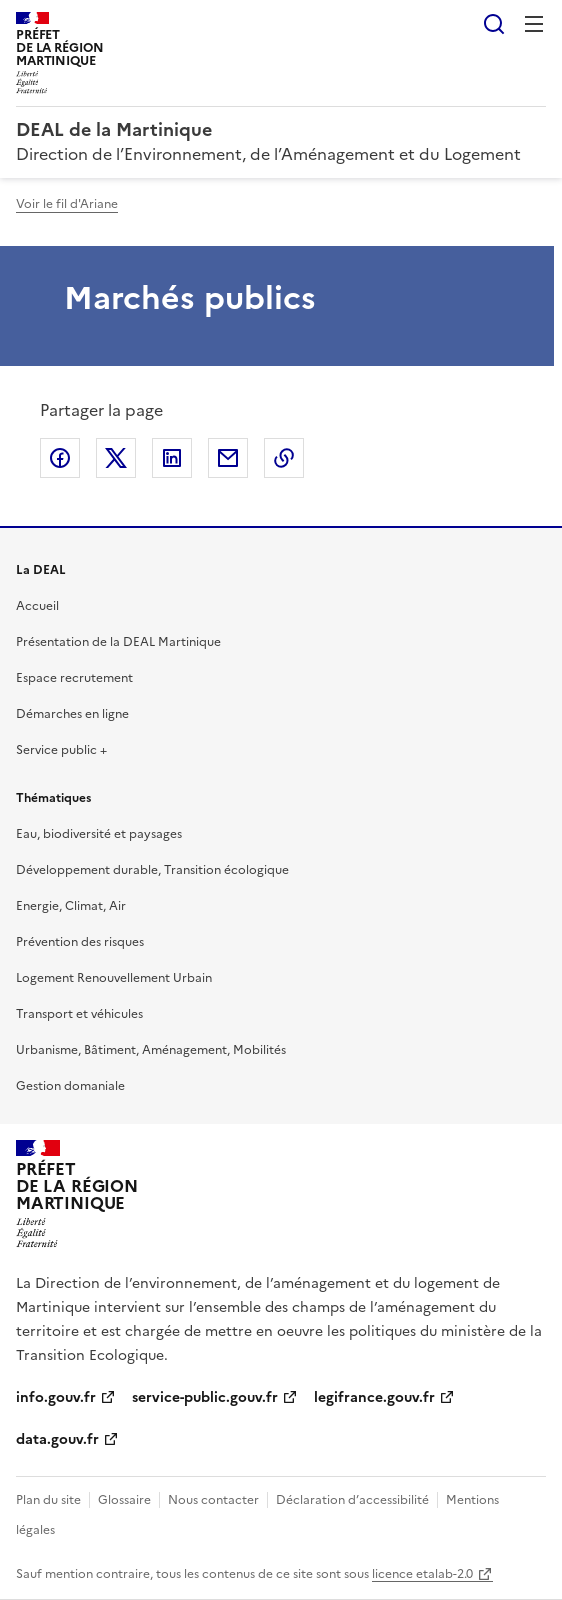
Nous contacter (213, 1500)
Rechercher (494, 24)
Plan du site (48, 1500)
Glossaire (124, 1500)
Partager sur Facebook (60, 458)
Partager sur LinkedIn (172, 458)
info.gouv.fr (56, 1397)
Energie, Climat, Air (71, 906)
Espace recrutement (74, 678)
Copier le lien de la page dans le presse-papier (284, 458)
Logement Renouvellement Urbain (114, 978)
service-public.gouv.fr (205, 1397)
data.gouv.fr (57, 1439)
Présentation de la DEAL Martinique (118, 642)
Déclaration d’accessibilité (352, 1500)
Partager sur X (116, 458)
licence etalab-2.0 (422, 1574)
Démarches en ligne (72, 714)
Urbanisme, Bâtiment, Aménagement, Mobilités (151, 1050)
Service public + (61, 750)
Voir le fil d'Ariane (67, 204)
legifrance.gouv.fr (374, 1397)
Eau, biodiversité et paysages (99, 834)
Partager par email (228, 458)
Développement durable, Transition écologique (152, 870)
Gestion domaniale (70, 1086)
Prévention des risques (80, 942)
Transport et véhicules (79, 1014)
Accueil (37, 606)
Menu (534, 24)
